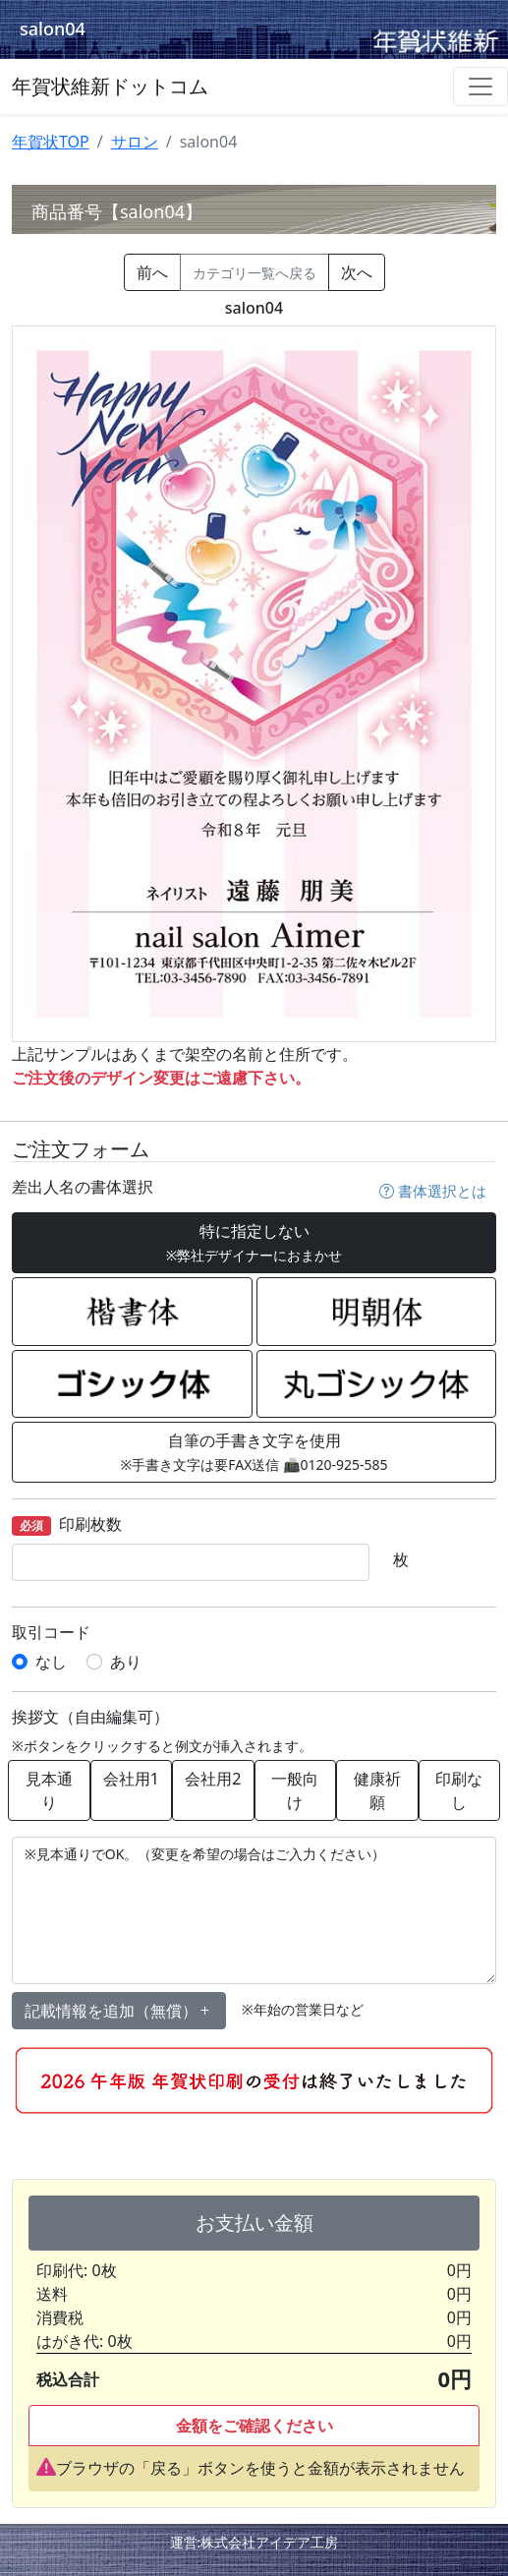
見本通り (49, 1790)
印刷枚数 (67, 1525)
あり (125, 1661)
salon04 (52, 28)
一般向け (294, 1790)
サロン (134, 141)
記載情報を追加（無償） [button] (119, 2010)
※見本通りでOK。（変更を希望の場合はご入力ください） (254, 1910)
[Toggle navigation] (480, 86)
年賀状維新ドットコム (110, 86)
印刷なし (458, 1790)
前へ (152, 272)
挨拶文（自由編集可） (90, 1717)
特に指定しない (254, 1242)
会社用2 (213, 1778)
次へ (356, 272)
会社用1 (131, 1778)
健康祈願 (377, 1790)
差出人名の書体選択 (82, 1187)
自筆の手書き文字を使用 (253, 1452)
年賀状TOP (50, 141)
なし (51, 1661)
